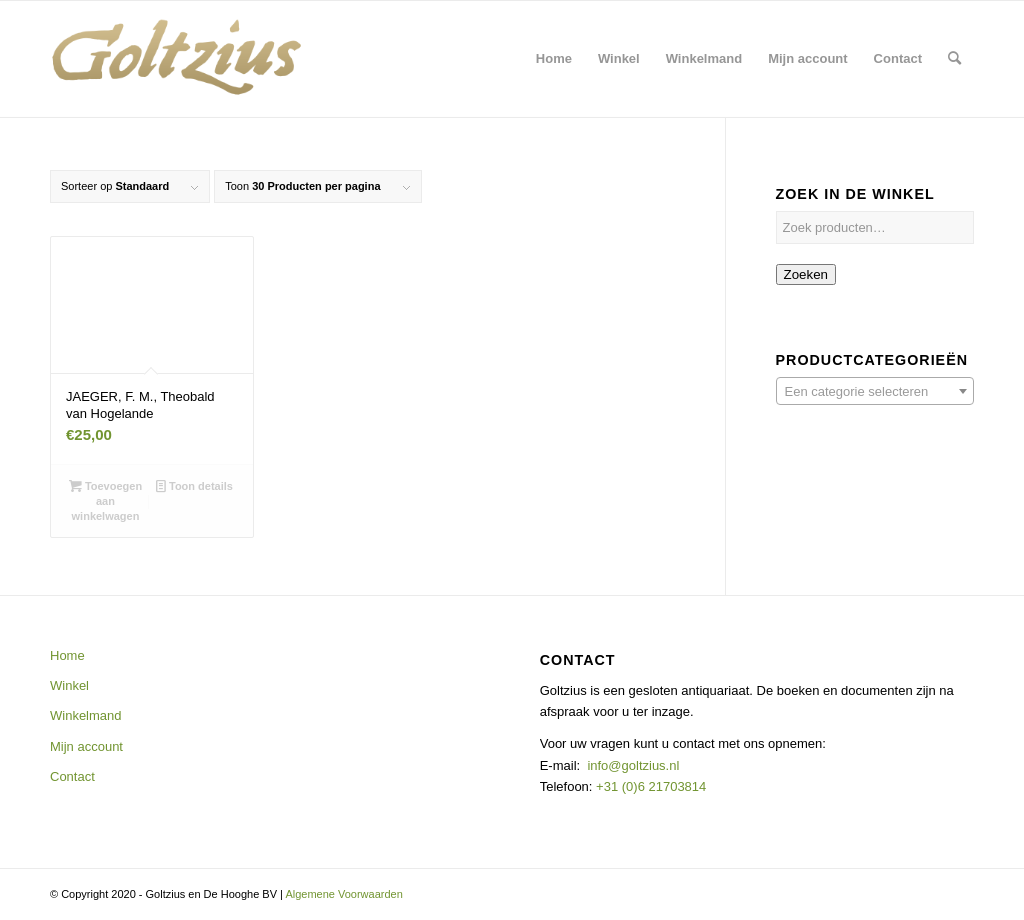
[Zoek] (954, 59)
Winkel (69, 685)
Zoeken (806, 274)
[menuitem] (554, 59)
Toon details (194, 486)
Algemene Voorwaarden (343, 894)
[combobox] (875, 391)
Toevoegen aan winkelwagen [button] (105, 500)
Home (67, 655)
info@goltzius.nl (633, 765)
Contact (72, 776)
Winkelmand (86, 715)
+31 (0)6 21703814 (649, 786)
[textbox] (875, 392)
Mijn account (86, 746)
